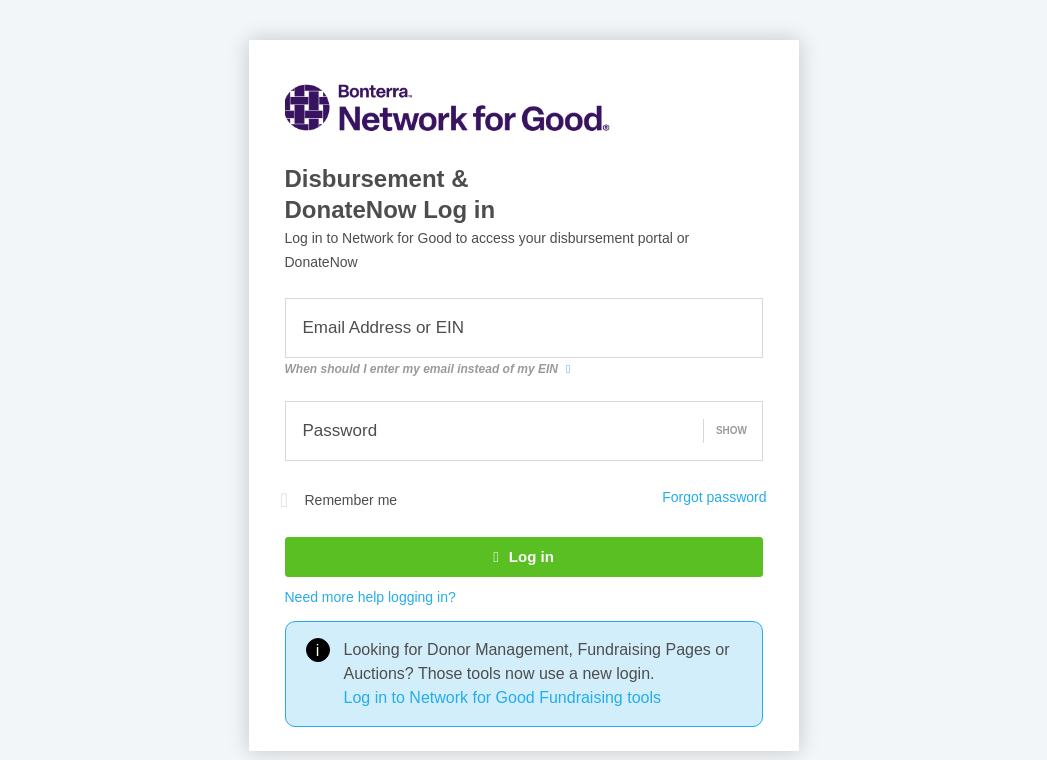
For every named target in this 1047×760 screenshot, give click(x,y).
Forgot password (714, 497)
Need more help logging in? (370, 597)
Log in (523, 556)
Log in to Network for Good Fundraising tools (503, 697)
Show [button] (731, 430)
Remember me (339, 500)
